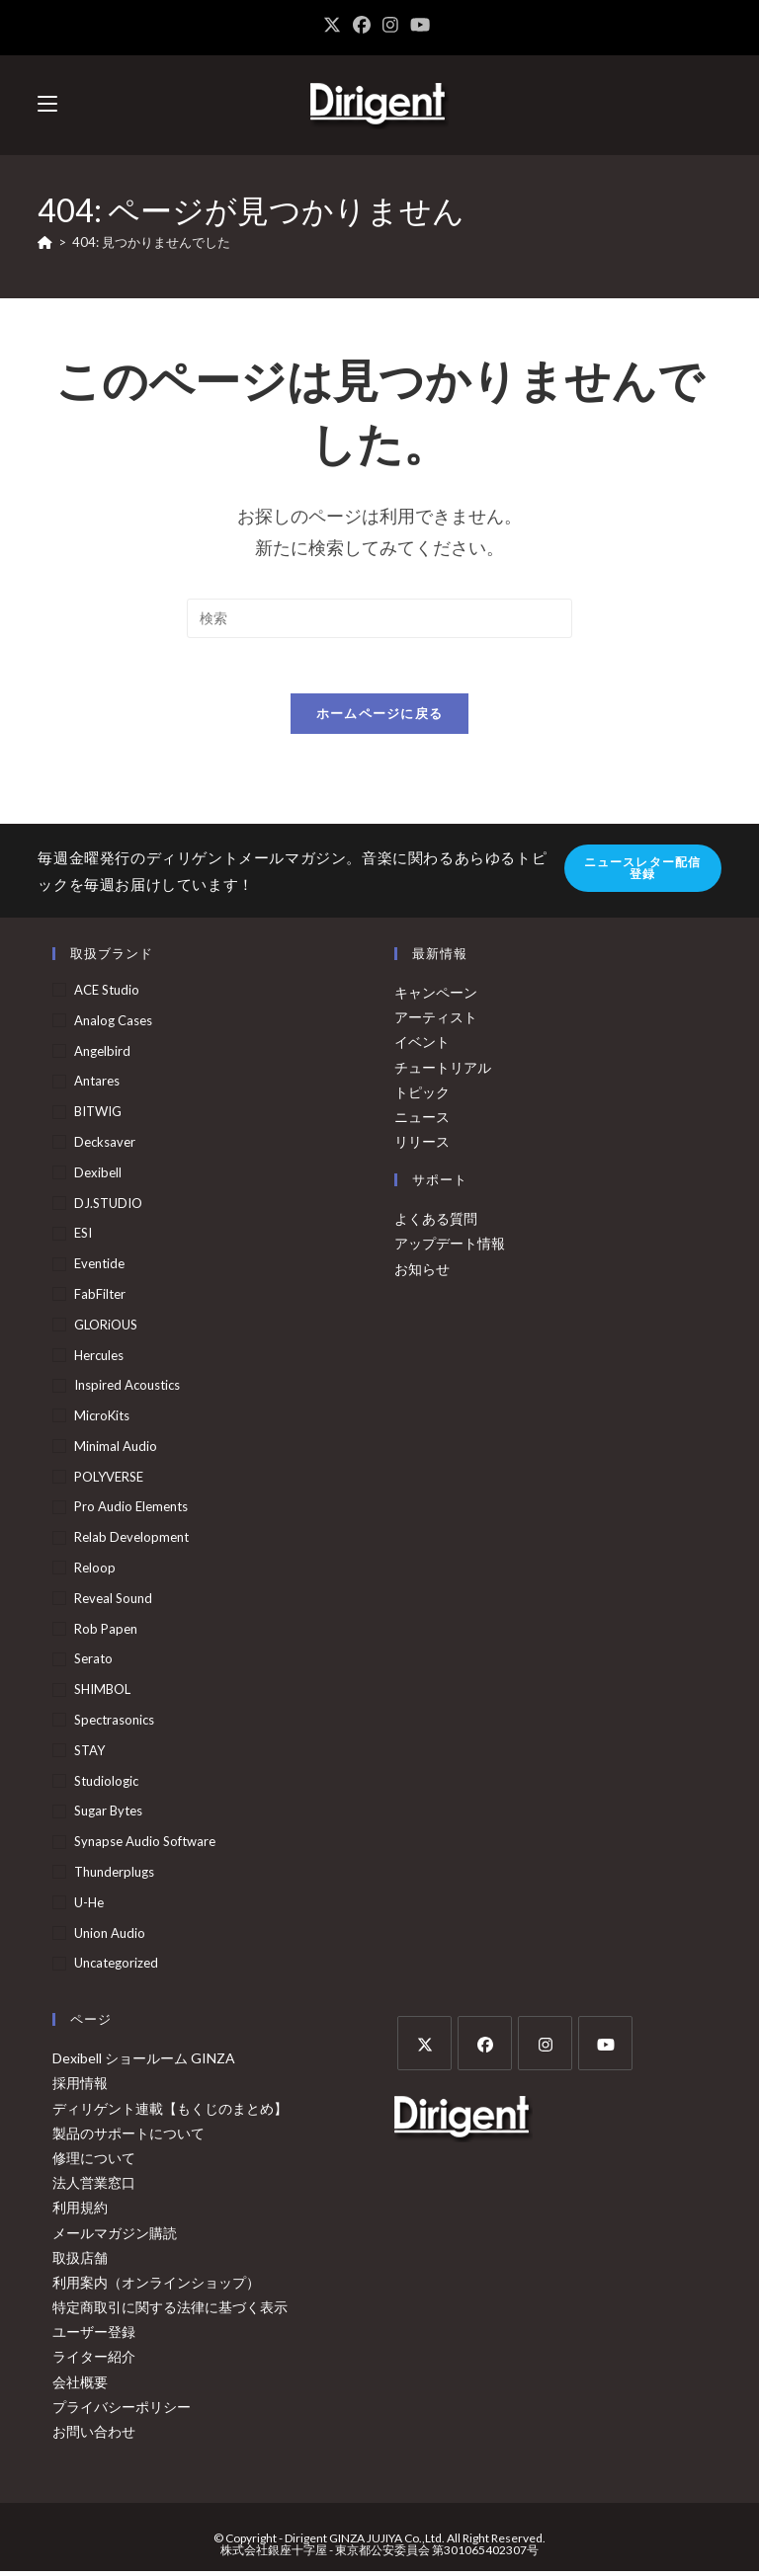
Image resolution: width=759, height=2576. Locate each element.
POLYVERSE (108, 1481)
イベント (422, 1046)
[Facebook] (485, 2048)
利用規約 (80, 2212)
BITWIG (98, 1116)
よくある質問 (435, 1223)
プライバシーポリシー (121, 2410)
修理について (93, 2161)
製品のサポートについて (128, 2137)
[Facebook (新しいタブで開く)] (362, 25)
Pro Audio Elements (131, 1511)
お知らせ (422, 1272)
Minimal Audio (115, 1450)
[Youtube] (605, 2048)
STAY (89, 1754)
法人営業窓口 (93, 2187)
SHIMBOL (102, 1694)
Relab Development (131, 1542)
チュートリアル (442, 1071)
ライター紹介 (93, 2361)
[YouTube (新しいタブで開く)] (420, 25)
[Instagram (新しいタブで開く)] (390, 25)
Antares (97, 1085)
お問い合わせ (93, 2435)
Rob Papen (105, 1633)
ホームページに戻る (380, 718)
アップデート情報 (449, 1248)
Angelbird (102, 1055)
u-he (89, 1906)
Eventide (99, 1268)
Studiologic (106, 1785)
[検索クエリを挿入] (379, 618)
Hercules (99, 1359)
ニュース (422, 1120)
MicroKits (101, 1420)
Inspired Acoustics (127, 1390)
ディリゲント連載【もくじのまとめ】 (170, 2112)
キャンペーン (435, 996)
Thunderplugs (114, 1876)
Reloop (95, 1572)
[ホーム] (45, 242)
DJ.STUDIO (108, 1207)
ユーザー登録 (93, 2336)
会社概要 (80, 2385)
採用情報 (80, 2087)
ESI (83, 1238)
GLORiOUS (105, 1328)
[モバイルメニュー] (47, 104)
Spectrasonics (114, 1723)
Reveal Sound (113, 1602)
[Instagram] (545, 2048)
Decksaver (104, 1146)
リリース (422, 1145)
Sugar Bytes (108, 1815)
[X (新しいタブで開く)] (335, 25)
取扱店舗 (80, 2261)
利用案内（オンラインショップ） (156, 2286)
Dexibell (98, 1176)
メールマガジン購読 (114, 2236)
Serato (93, 1663)
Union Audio (109, 1937)
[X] (424, 2048)
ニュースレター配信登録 (643, 872)
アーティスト (435, 1021)
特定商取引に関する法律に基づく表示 (170, 2311)
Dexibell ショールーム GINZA (143, 2062)
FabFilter (100, 1298)
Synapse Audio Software (144, 1846)
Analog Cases (113, 1024)
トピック (422, 1095)
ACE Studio (106, 994)
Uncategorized (116, 1967)
